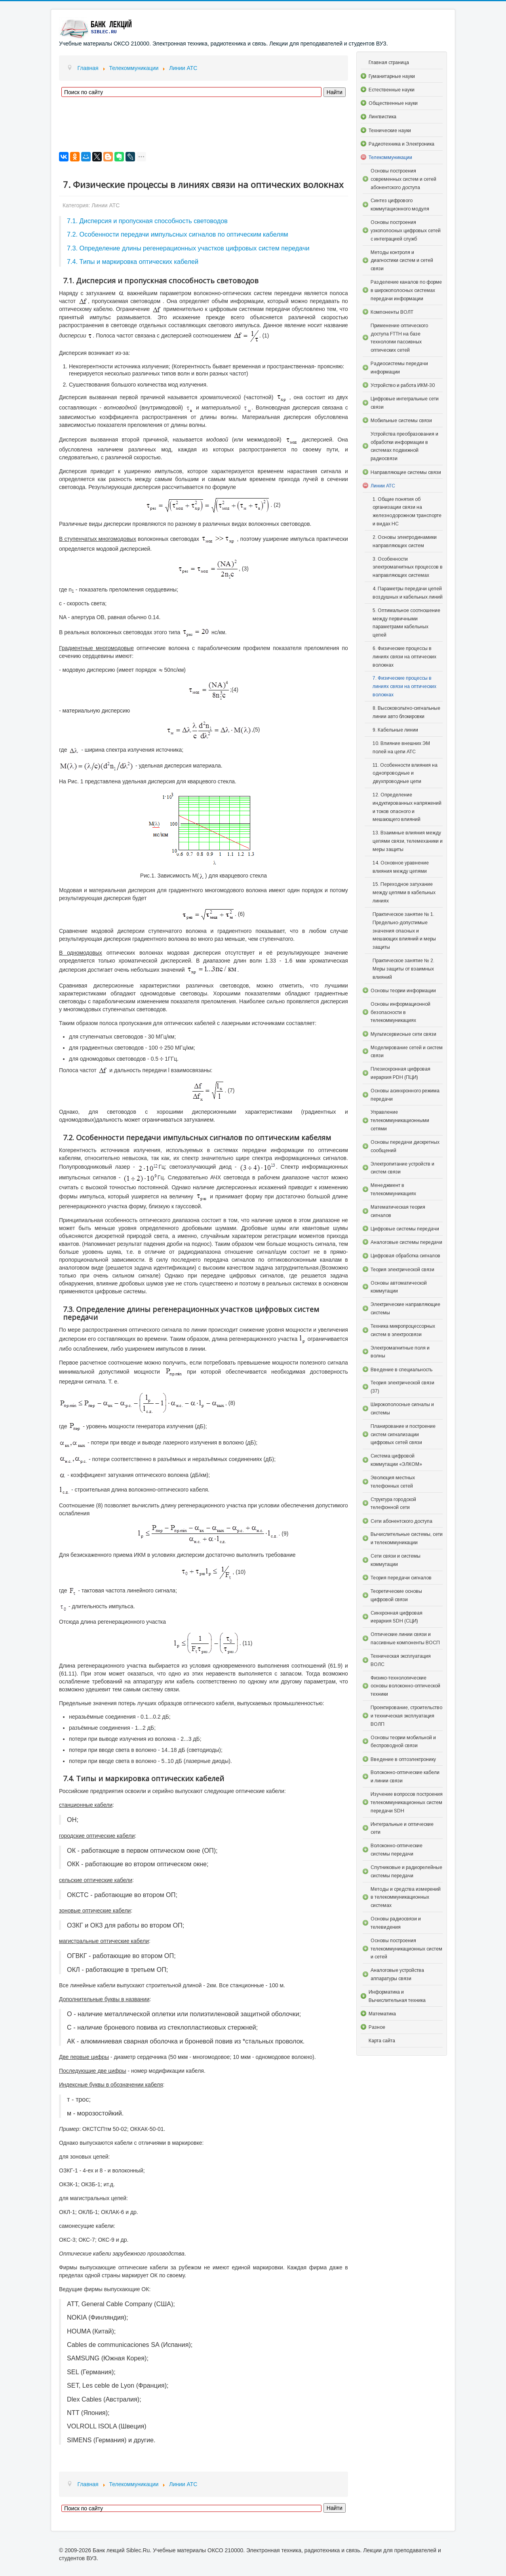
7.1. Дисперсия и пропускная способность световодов (147, 220)
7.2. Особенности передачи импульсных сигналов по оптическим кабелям (177, 234)
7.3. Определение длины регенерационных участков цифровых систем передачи (188, 248)
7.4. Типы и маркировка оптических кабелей (132, 261)
